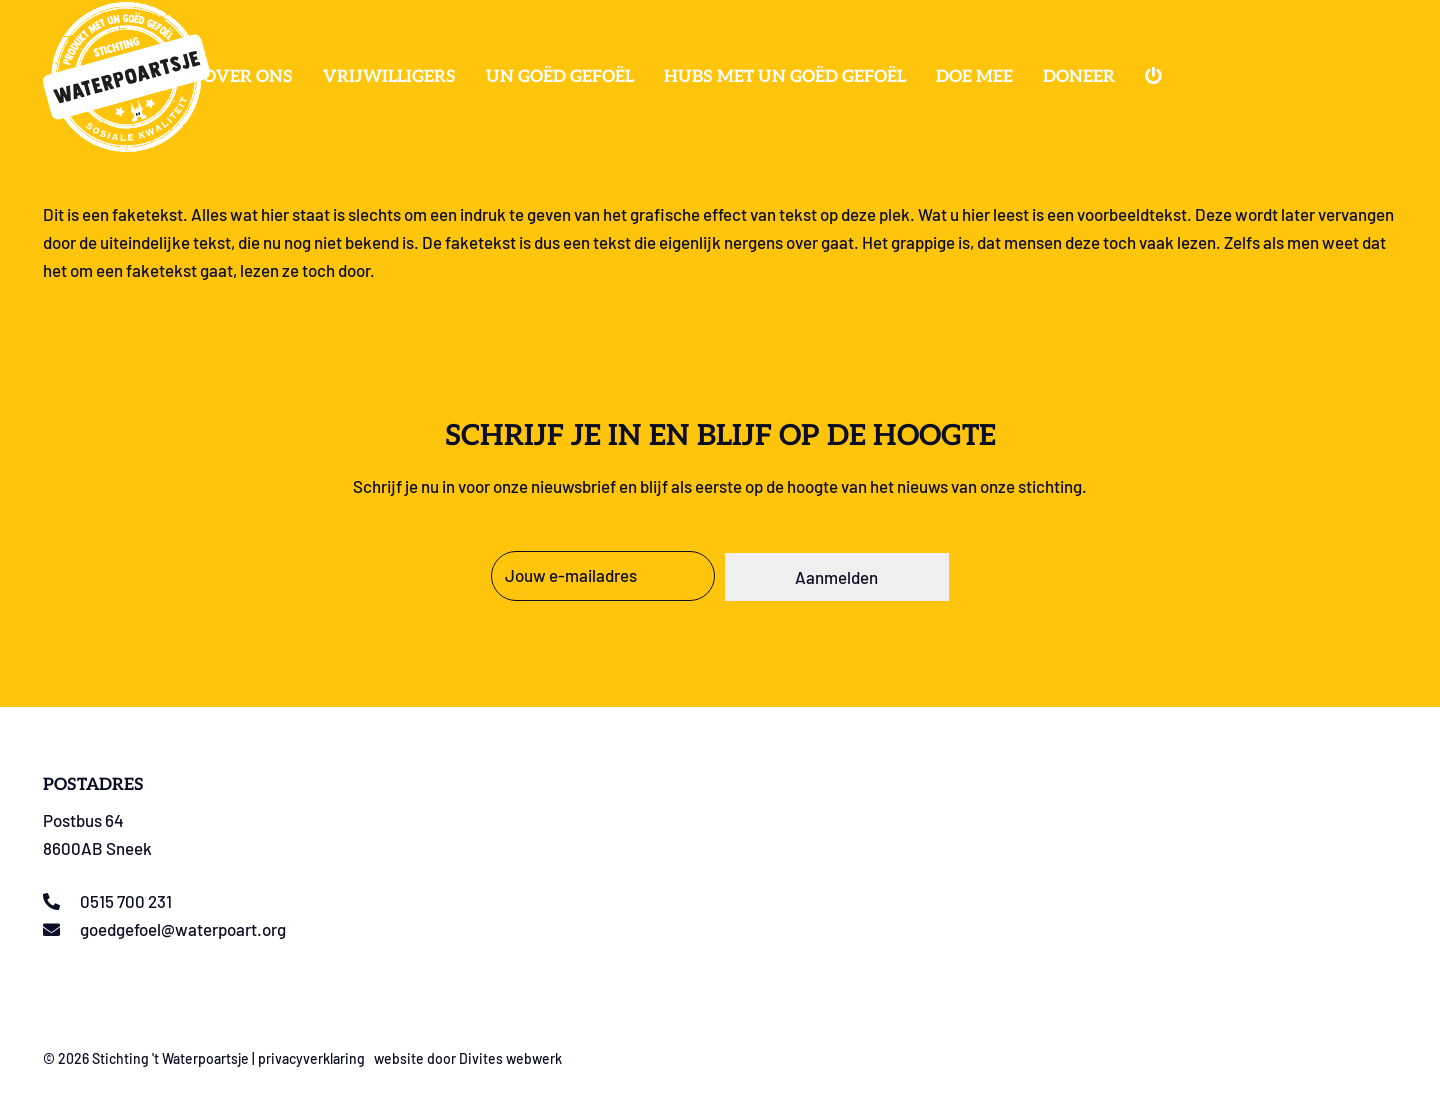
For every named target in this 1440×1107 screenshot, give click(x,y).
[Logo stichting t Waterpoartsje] (126, 77)
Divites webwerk (510, 1058)
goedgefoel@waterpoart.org (183, 929)
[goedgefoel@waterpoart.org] (61, 929)
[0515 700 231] (61, 901)
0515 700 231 (126, 901)
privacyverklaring (311, 1058)
